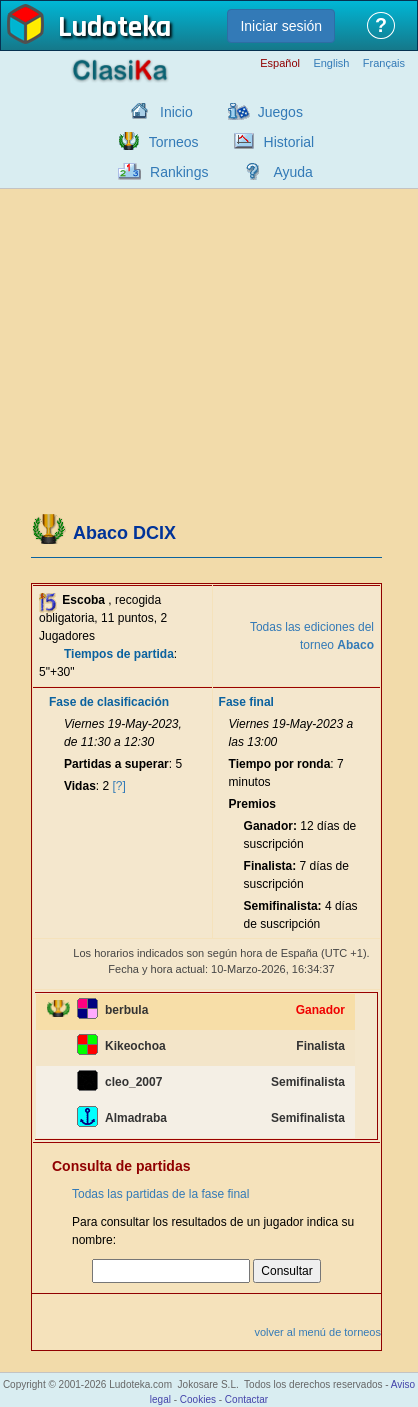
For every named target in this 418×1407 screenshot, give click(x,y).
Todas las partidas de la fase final (160, 1194)
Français (384, 63)
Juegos (280, 112)
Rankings (179, 172)
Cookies (198, 1399)
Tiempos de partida (119, 654)
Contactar (246, 1399)
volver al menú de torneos (317, 1332)
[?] (119, 786)
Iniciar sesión (281, 26)
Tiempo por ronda (280, 764)
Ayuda (292, 172)
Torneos (174, 142)
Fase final (246, 702)
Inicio (176, 112)
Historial (289, 142)
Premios (252, 804)
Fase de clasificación (109, 702)
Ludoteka (114, 29)
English (331, 63)
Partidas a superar (116, 764)
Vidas (80, 786)
